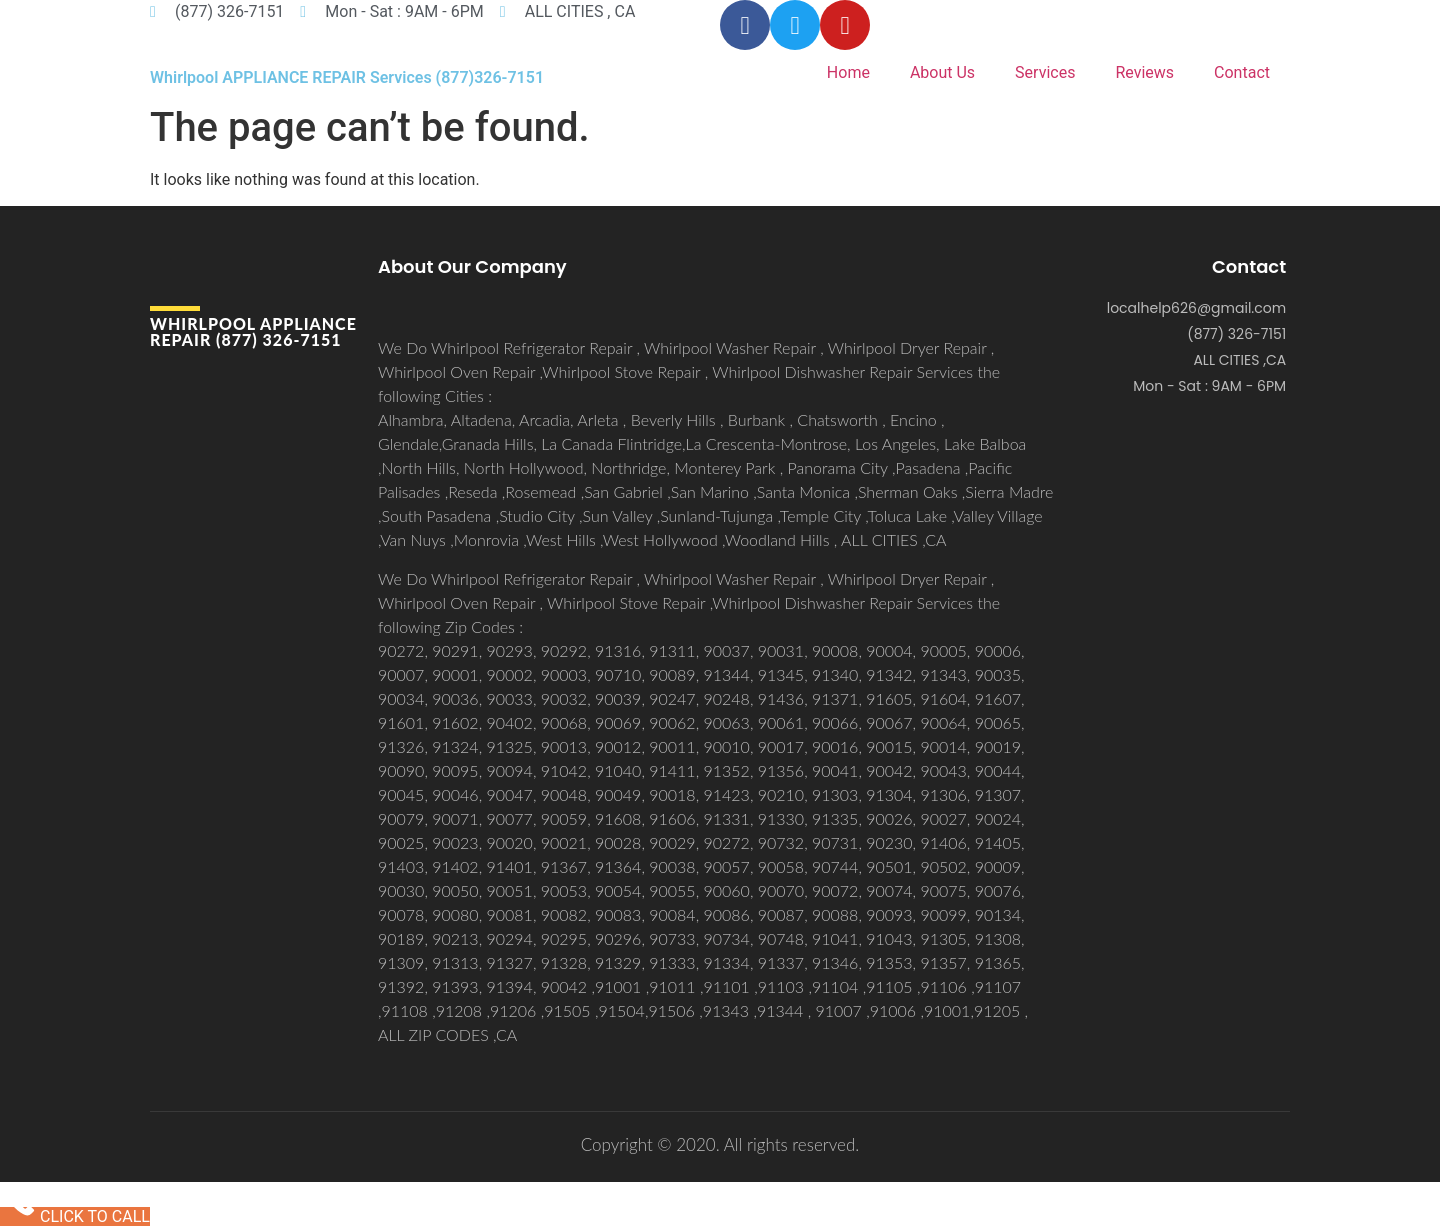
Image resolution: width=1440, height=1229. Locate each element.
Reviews (1144, 72)
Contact (1242, 72)
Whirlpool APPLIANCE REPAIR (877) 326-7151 (253, 331)
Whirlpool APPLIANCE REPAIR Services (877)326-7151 (347, 77)
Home (848, 72)
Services (1045, 72)
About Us (942, 72)
